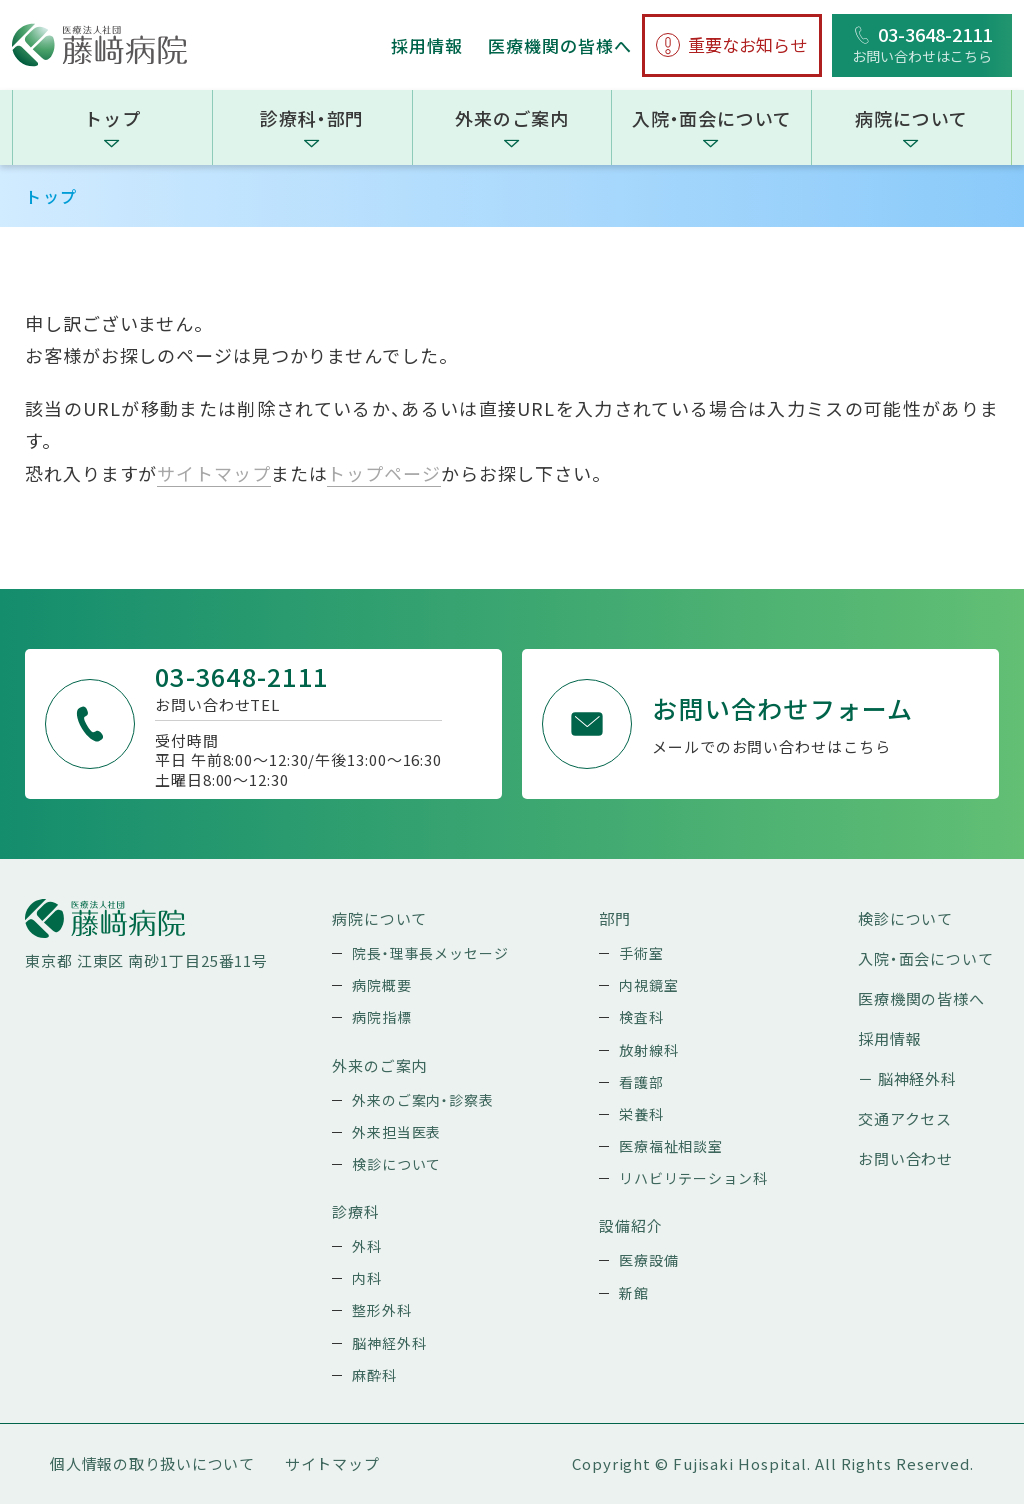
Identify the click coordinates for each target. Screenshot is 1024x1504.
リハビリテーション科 (693, 1178)
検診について (396, 1164)
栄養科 (641, 1114)
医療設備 (649, 1260)
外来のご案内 (511, 118)
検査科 (641, 1017)
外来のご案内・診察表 (423, 1100)
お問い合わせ (905, 1158)
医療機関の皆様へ (560, 45)
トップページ (383, 473)
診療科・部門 (312, 118)
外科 (367, 1246)
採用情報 (427, 45)
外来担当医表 (396, 1132)
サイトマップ (213, 473)
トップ (112, 118)
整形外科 (382, 1310)
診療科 (356, 1211)
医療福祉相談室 (671, 1146)
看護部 (641, 1082)
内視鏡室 (649, 985)
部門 (615, 918)
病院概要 (382, 985)
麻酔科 (374, 1375)
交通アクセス (905, 1118)
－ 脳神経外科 (907, 1078)
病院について (911, 118)
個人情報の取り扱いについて (152, 1463)
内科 (367, 1278)
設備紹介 (631, 1225)
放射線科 (649, 1050)
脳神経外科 (389, 1343)
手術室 (641, 953)
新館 (634, 1293)
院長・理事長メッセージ (430, 953)
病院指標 (382, 1017)
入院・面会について (712, 118)
